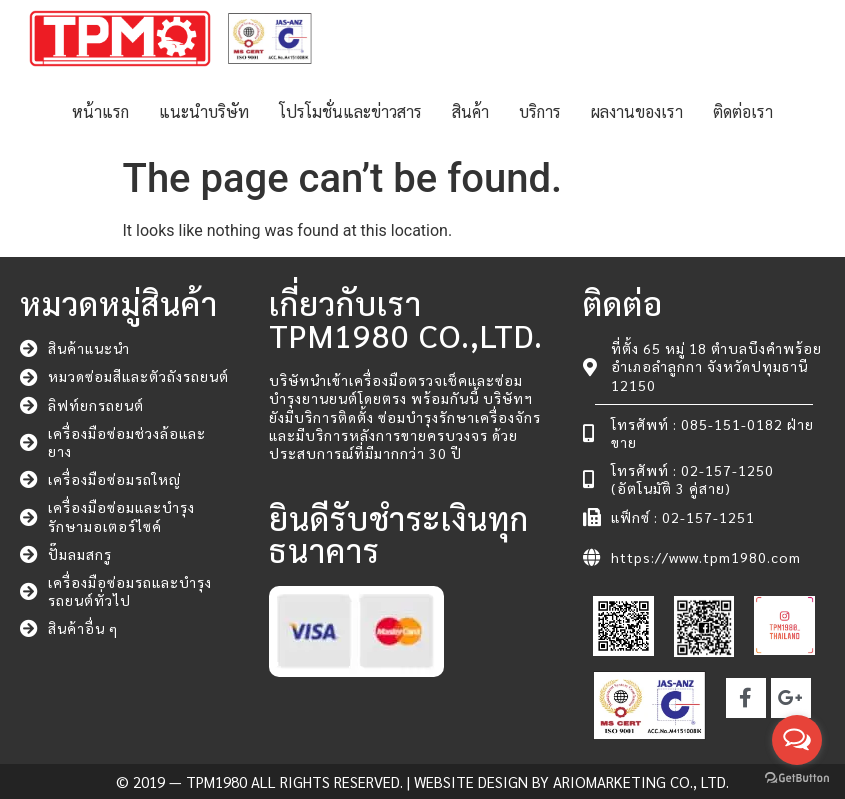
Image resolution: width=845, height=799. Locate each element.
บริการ (540, 111)
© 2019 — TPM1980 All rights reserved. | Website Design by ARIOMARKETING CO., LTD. (422, 781)
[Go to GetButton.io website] (797, 778)
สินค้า (470, 111)
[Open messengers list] (797, 740)
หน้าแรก (100, 111)
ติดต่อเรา (743, 111)
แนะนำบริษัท (204, 111)
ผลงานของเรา (637, 111)
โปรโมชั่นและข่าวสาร (350, 111)
